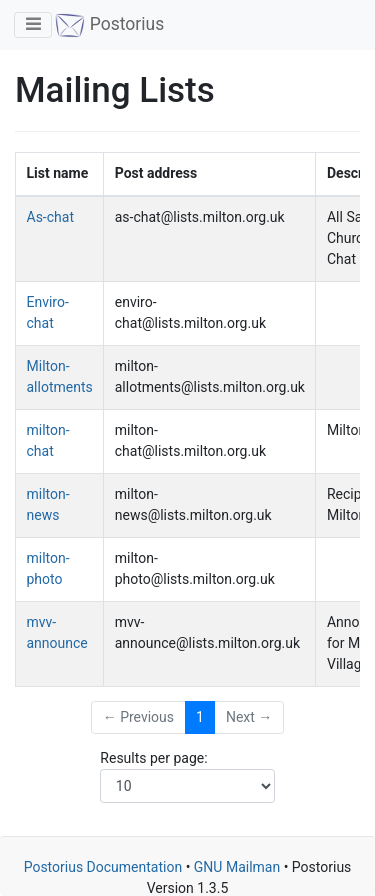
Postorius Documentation (103, 867)
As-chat (50, 217)
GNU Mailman (237, 867)
